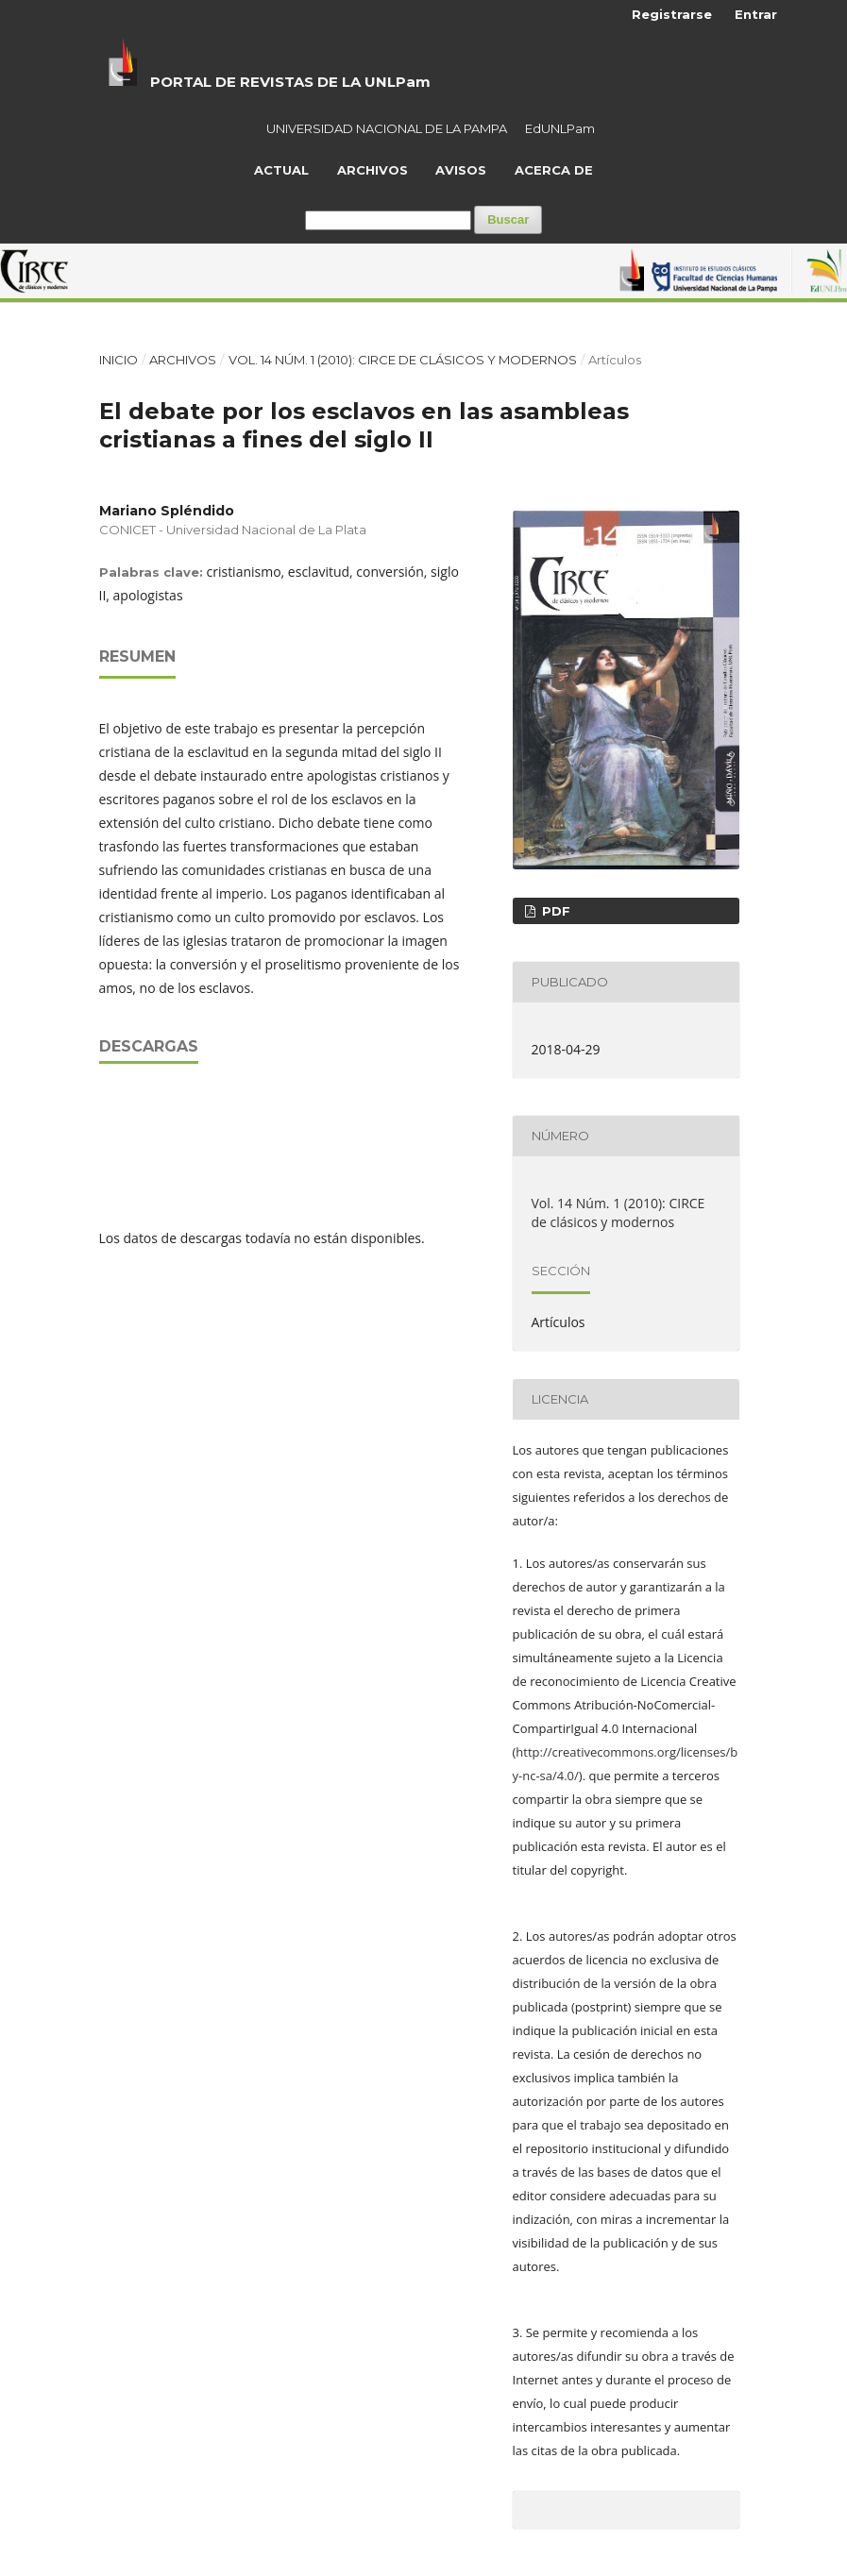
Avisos (460, 169)
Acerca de (554, 169)
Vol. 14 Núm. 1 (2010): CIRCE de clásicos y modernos (403, 359)
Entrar (756, 14)
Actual (281, 169)
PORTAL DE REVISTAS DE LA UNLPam (290, 82)
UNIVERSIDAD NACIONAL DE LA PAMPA (386, 128)
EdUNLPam (560, 128)
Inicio (118, 359)
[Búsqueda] (388, 220)
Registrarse (672, 14)
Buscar (508, 219)
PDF (554, 910)
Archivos (372, 169)
